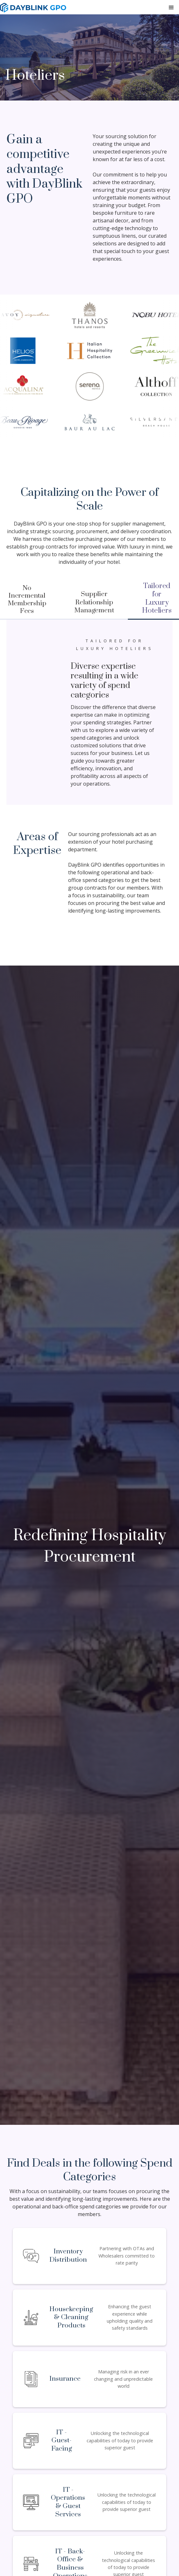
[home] (33, 7)
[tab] (94, 603)
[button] (171, 7)
